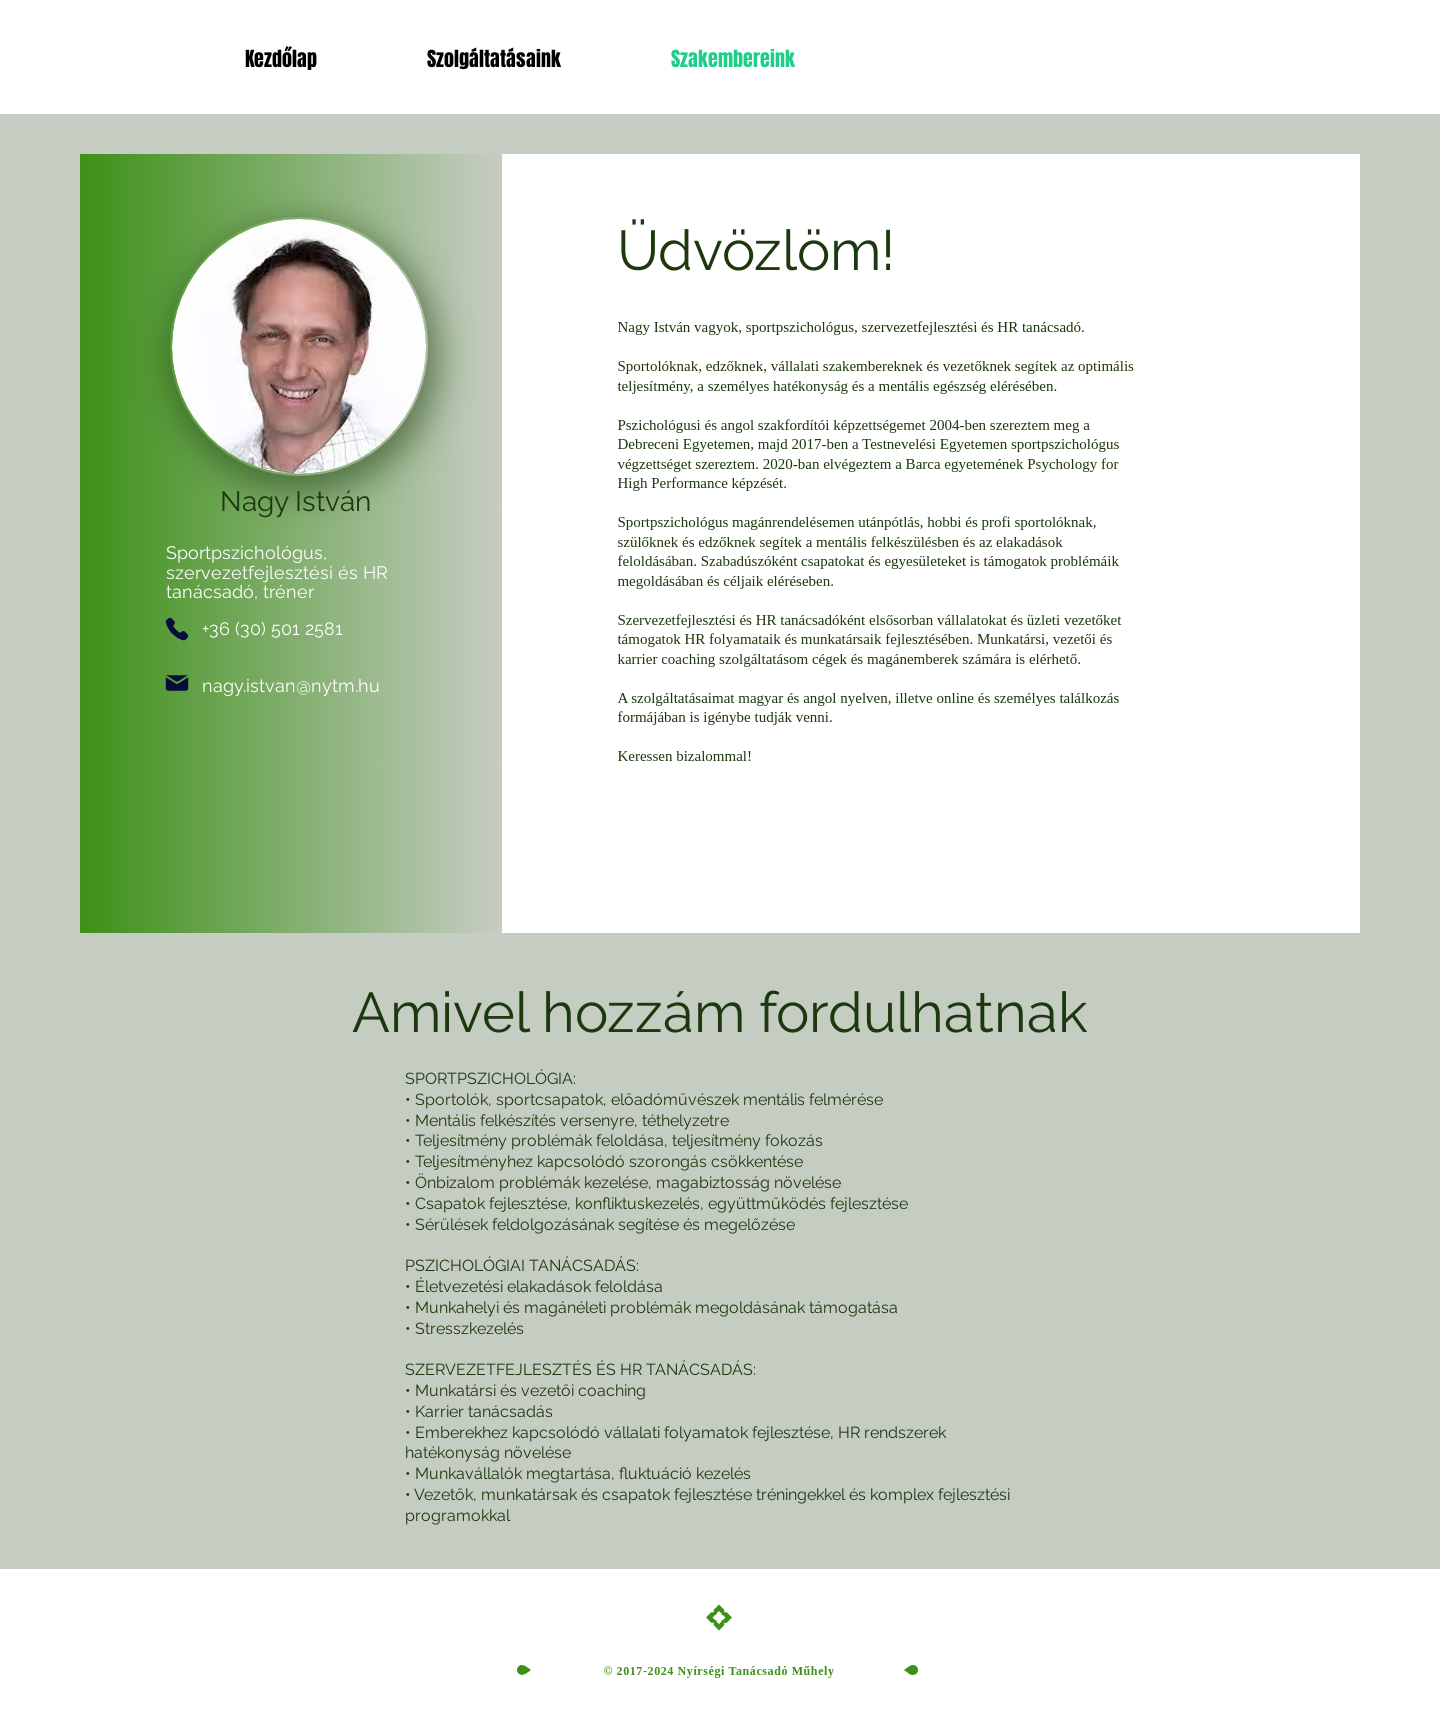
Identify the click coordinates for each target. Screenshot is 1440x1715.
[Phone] (177, 629)
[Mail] (177, 683)
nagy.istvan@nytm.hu (291, 685)
